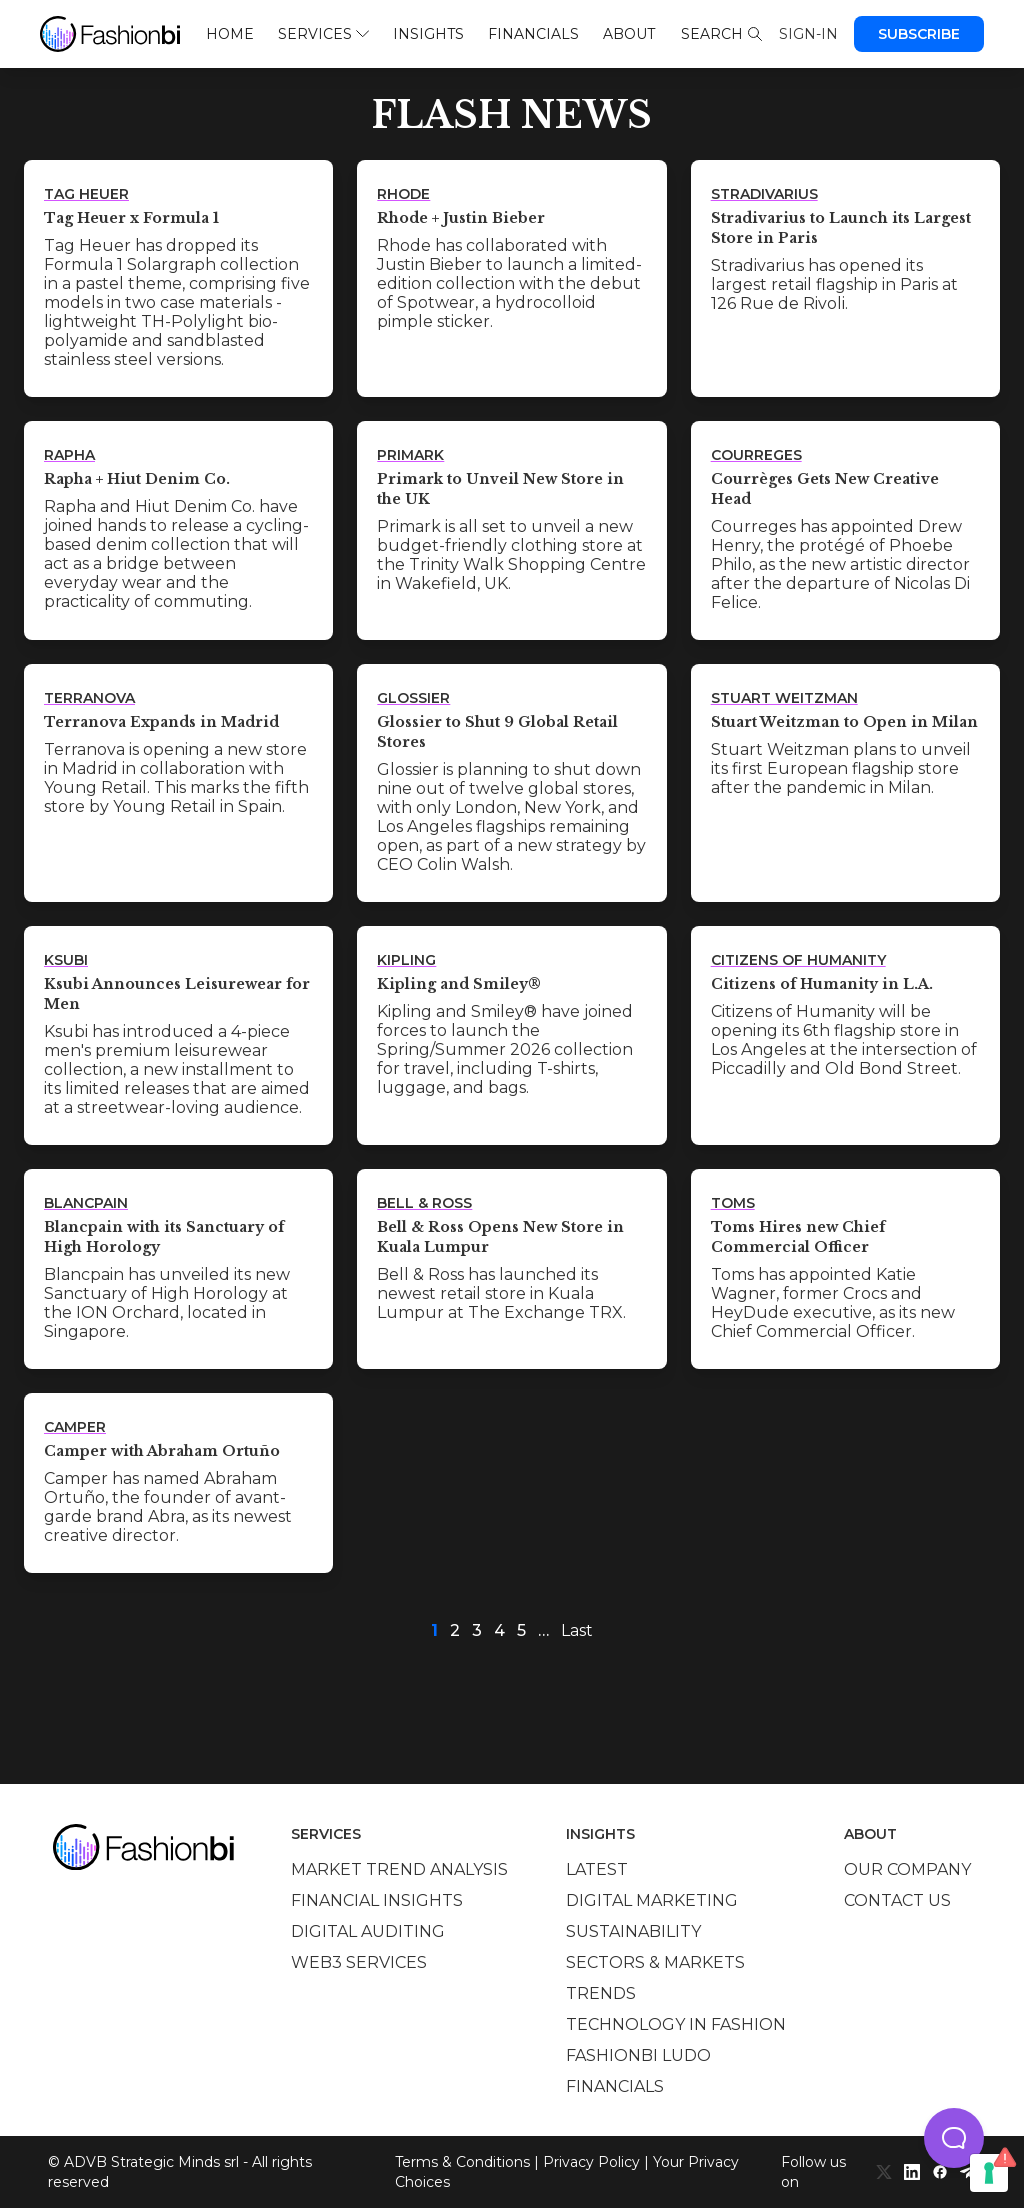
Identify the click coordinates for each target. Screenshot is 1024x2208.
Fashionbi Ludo (638, 2055)
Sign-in (808, 34)
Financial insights (377, 1900)
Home (230, 34)
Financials (533, 34)
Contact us (897, 1900)
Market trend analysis (399, 1869)
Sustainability (633, 1931)
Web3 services (359, 1962)
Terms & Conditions (462, 2162)
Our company (907, 1869)
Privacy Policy (591, 2162)
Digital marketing (652, 1900)
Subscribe (919, 34)
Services (323, 34)
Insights (428, 34)
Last (577, 1630)
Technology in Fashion (676, 2024)
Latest (597, 1869)
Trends (601, 1993)
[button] (954, 2138)
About (629, 34)
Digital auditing (368, 1931)
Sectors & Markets (655, 1962)
